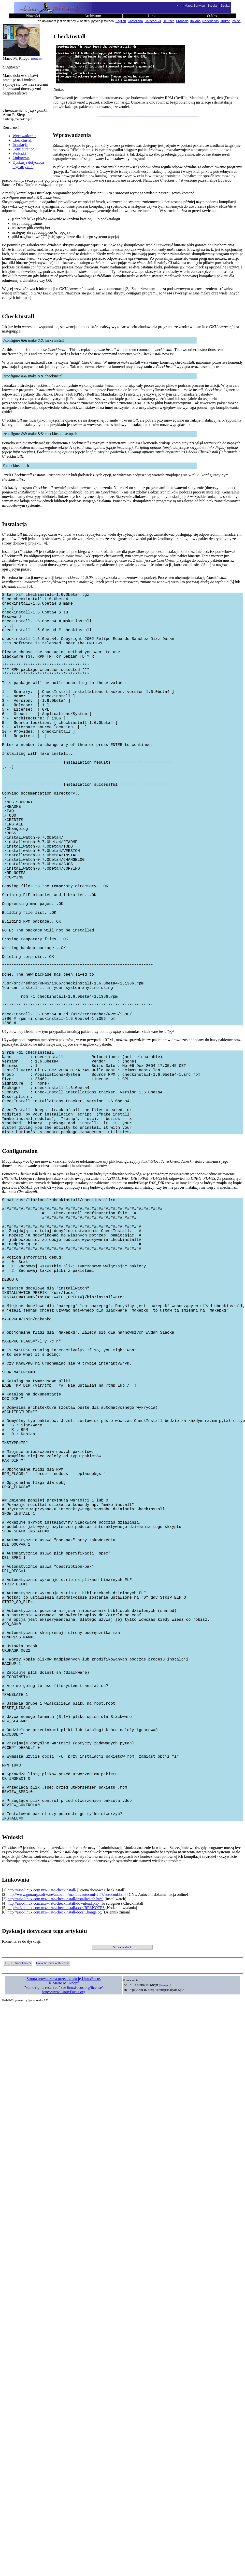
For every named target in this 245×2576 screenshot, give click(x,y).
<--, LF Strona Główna (17, 2216)
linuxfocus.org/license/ (85, 2241)
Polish (236, 21)
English (120, 21)
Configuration (24, 149)
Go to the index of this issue (52, 2216)
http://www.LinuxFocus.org (63, 2245)
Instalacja (20, 145)
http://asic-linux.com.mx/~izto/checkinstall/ (42, 2143)
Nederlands (210, 21)
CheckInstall (22, 140)
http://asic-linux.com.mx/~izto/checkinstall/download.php (53, 2156)
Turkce (225, 21)
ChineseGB (152, 21)
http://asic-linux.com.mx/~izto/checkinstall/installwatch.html (55, 2152)
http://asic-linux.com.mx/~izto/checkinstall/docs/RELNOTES (56, 2161)
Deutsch (168, 21)
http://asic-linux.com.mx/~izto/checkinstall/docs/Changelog (55, 2165)
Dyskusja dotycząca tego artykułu (28, 164)
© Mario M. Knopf (63, 2236)
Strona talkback (122, 2200)
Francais (182, 21)
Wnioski (19, 153)
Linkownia (21, 158)
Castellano (135, 21)
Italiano (195, 21)
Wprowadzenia (24, 136)
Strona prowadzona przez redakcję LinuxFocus (64, 2232)
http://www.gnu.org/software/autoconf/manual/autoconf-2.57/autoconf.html (67, 2148)
